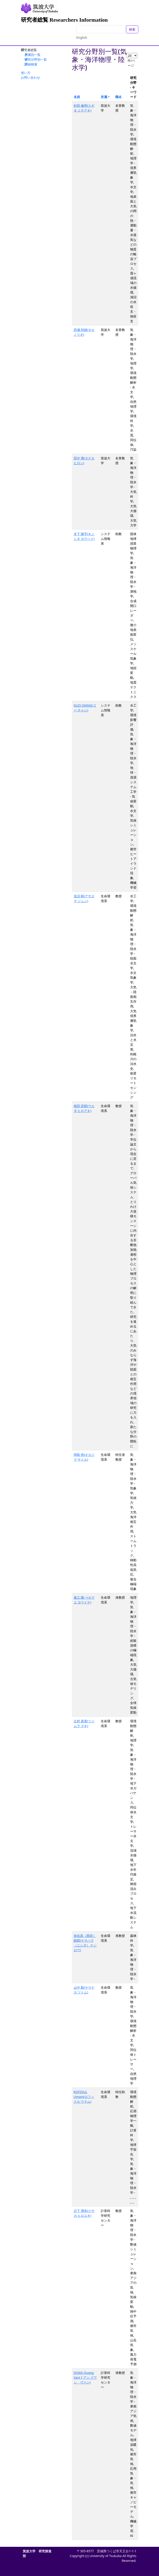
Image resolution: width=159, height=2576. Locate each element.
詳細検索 (31, 64)
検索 (132, 29)
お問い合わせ (30, 77)
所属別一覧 (32, 54)
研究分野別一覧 (36, 59)
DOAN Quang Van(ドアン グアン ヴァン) (85, 2377)
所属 (104, 97)
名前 (77, 97)
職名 (118, 97)
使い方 (25, 72)
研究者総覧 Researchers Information (64, 20)
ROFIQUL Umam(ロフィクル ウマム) (84, 2097)
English (81, 37)
